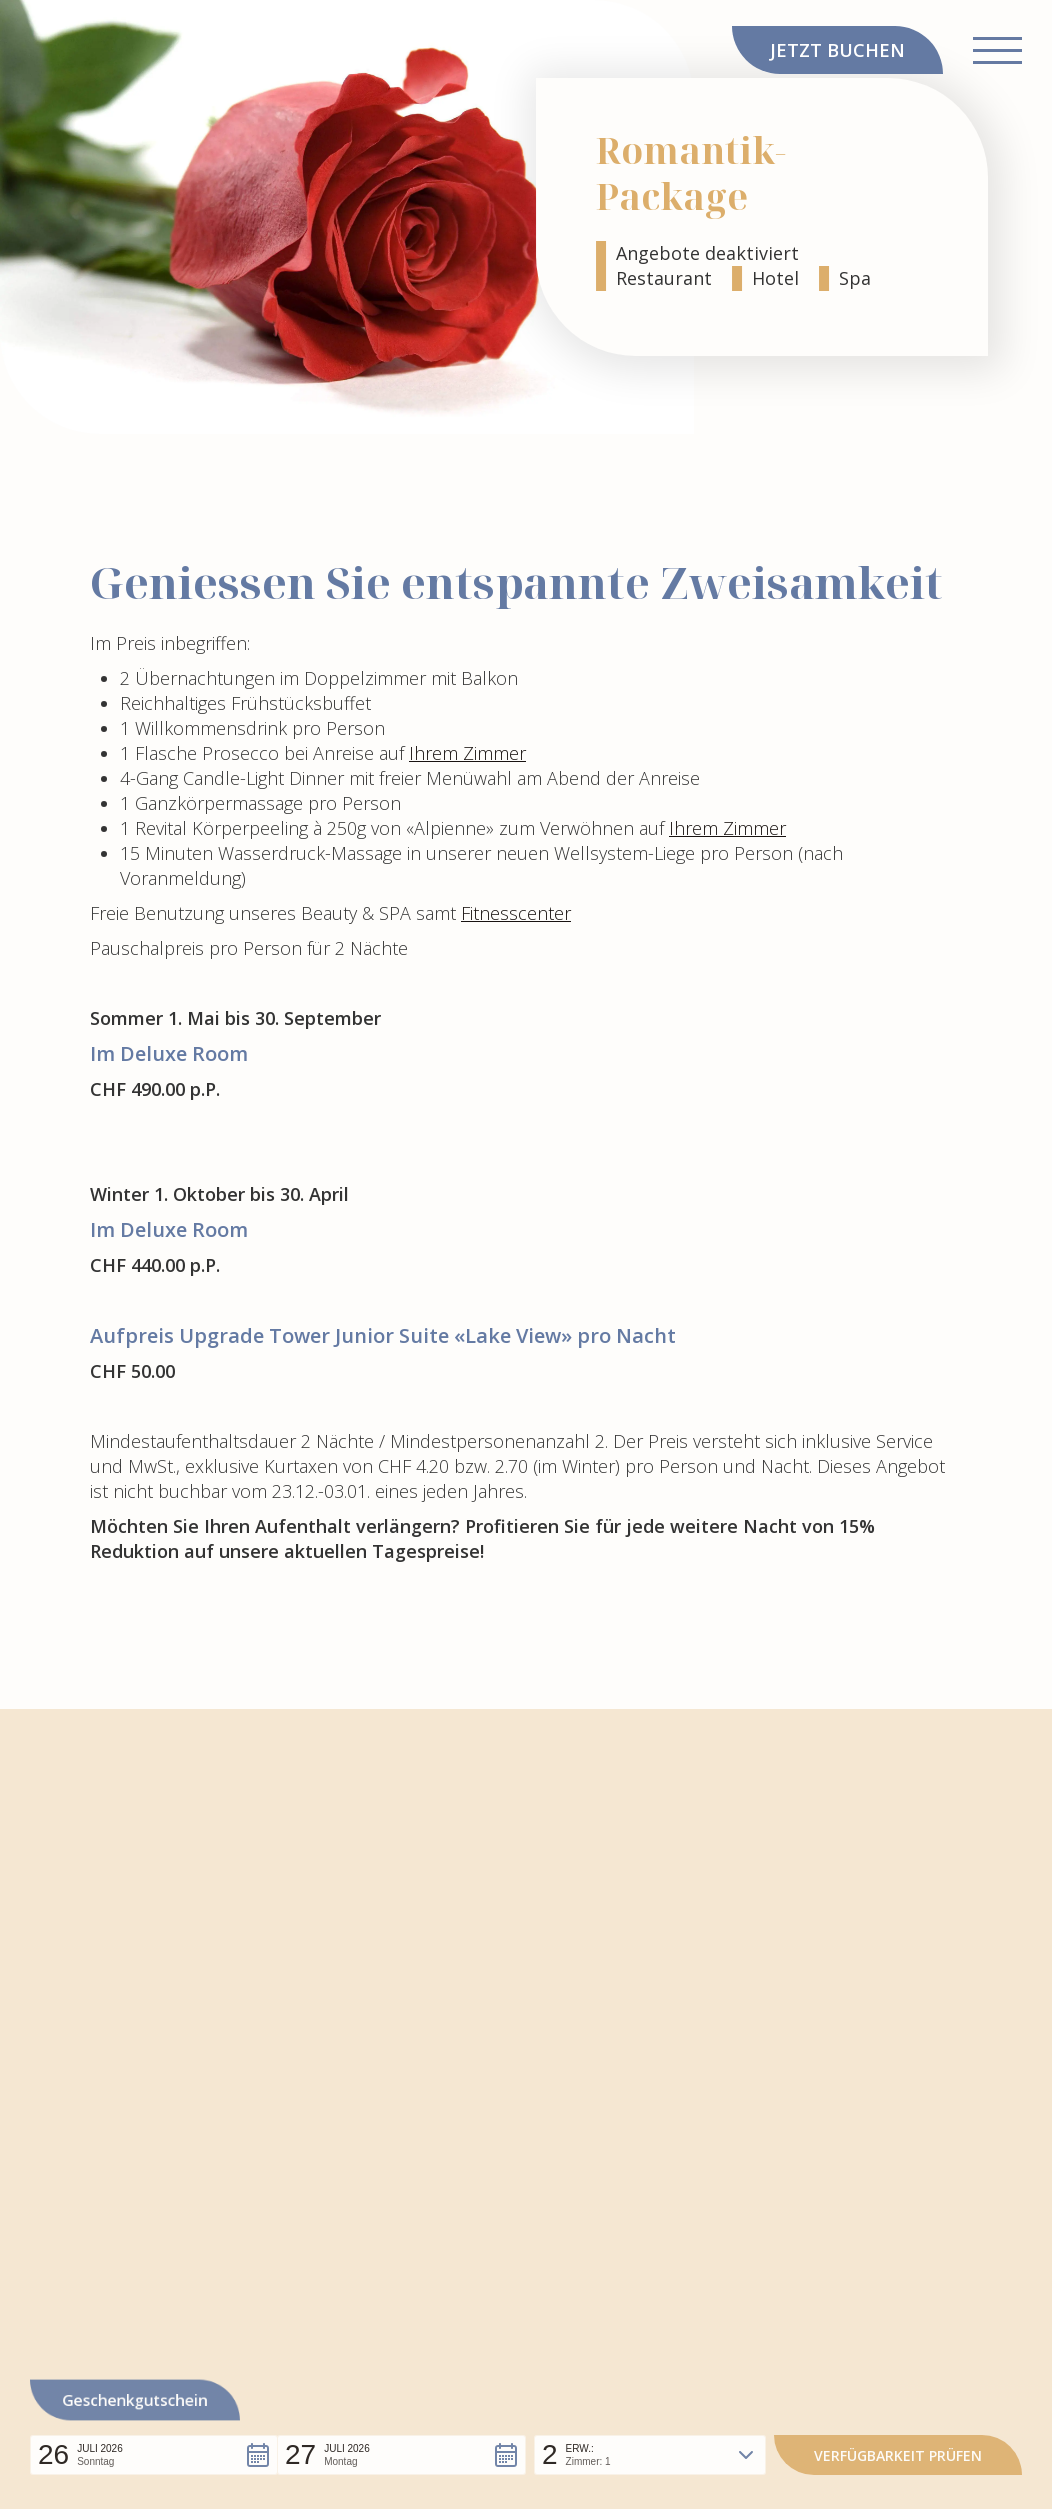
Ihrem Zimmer (467, 753)
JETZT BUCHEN (837, 50)
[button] (154, 2455)
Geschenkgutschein (135, 2400)
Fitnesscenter (516, 913)
